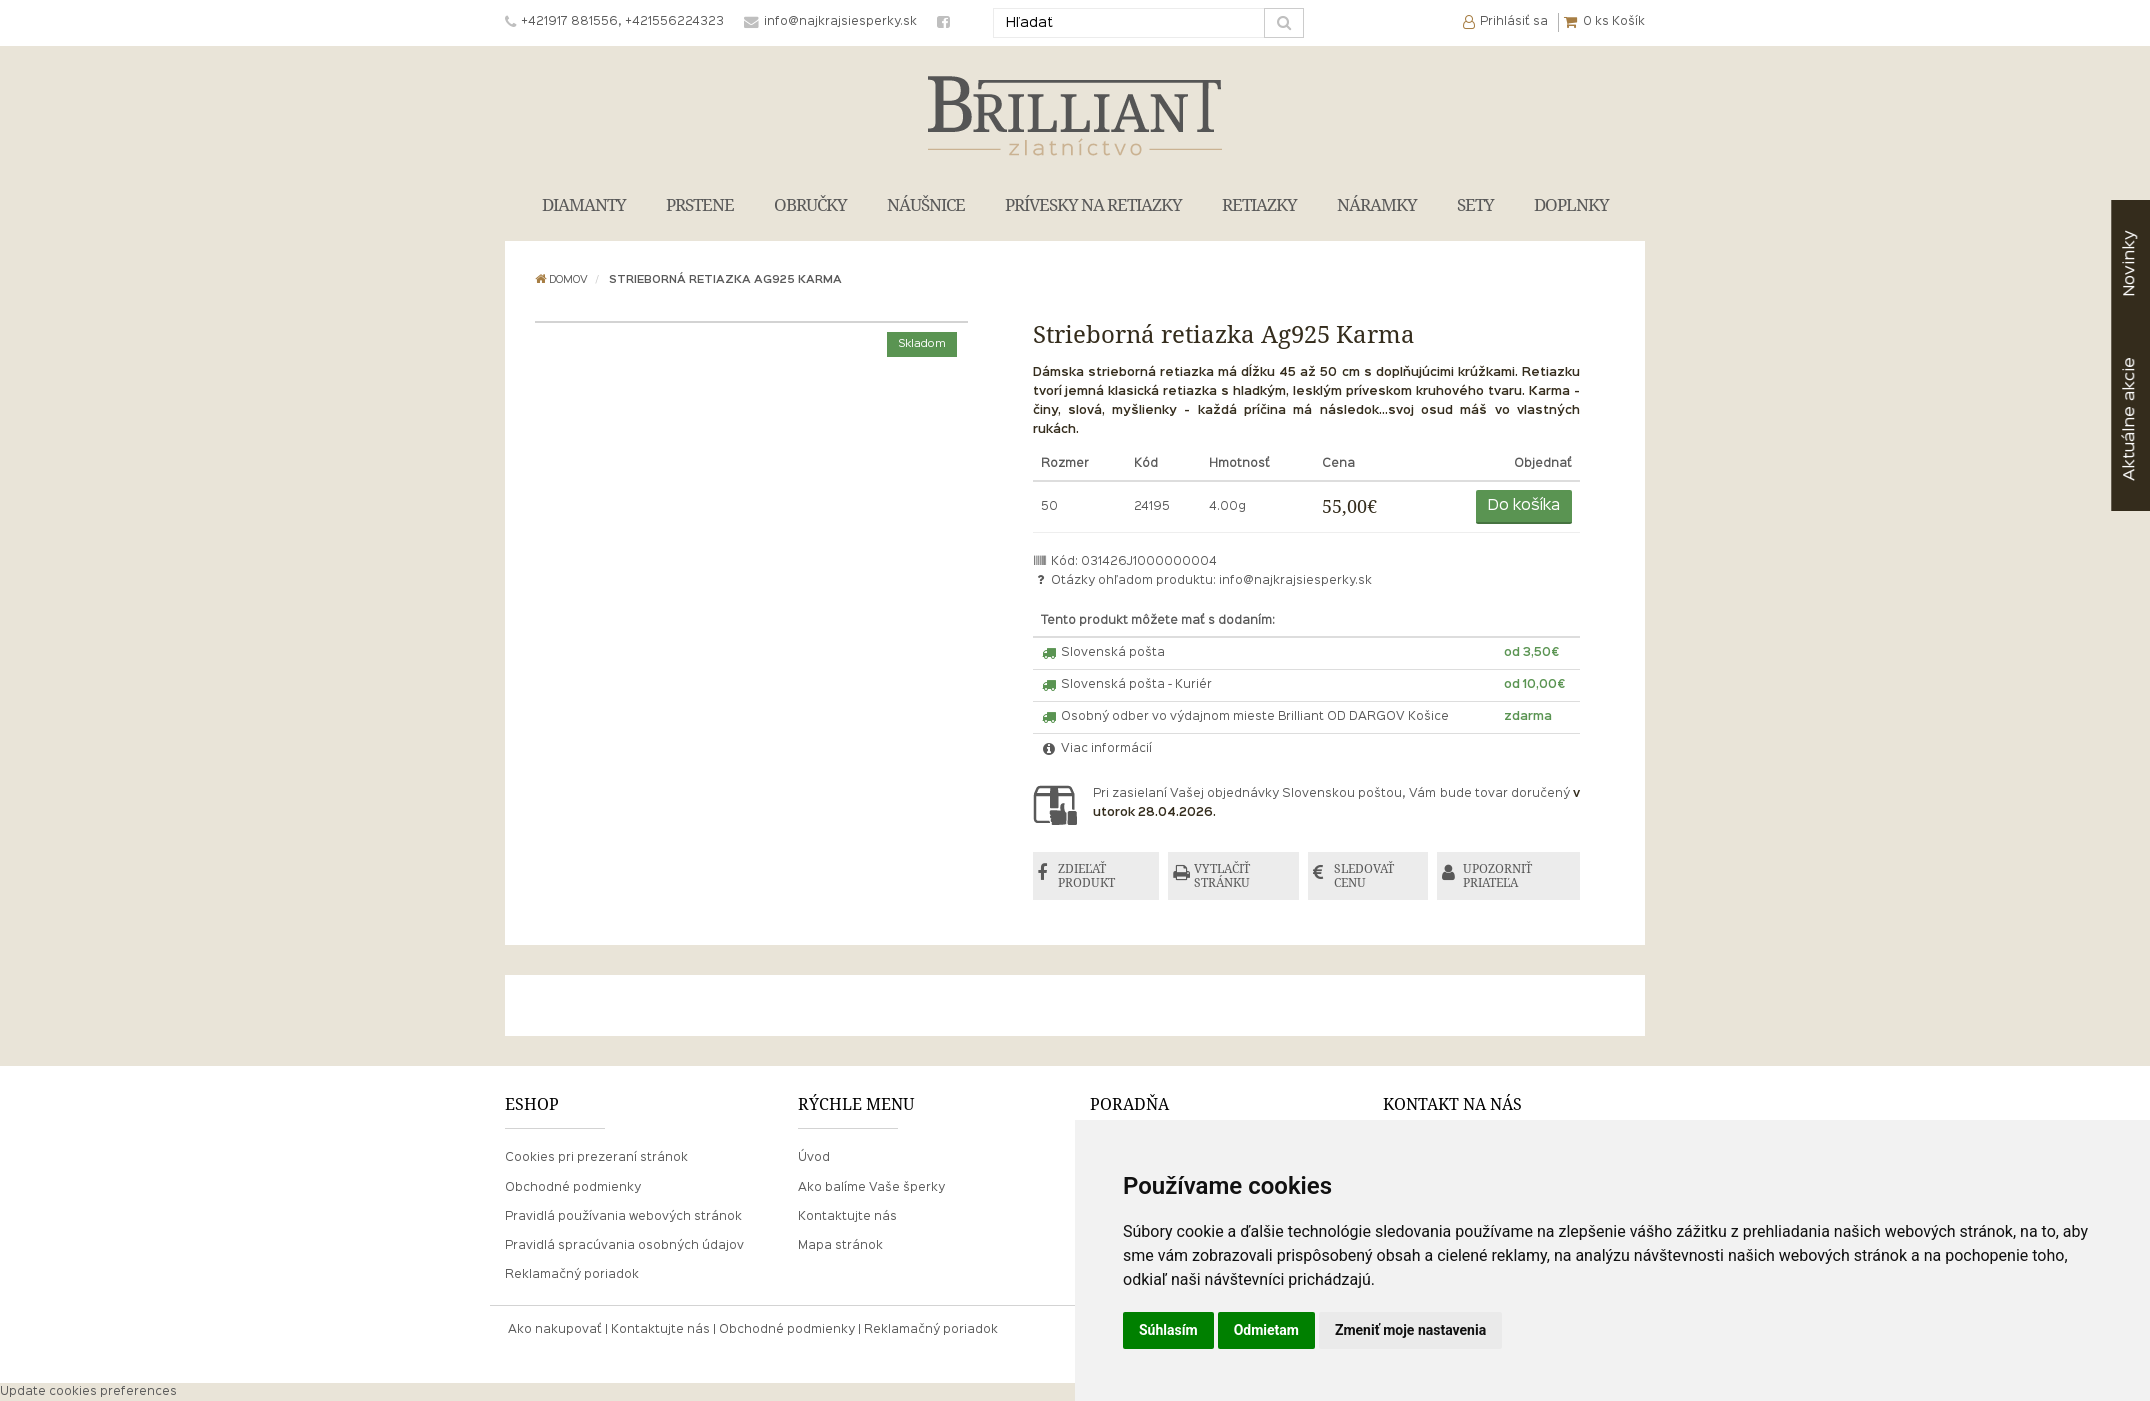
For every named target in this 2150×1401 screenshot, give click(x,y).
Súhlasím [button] (1168, 1330)
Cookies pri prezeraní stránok (596, 1158)
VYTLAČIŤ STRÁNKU (1223, 875)
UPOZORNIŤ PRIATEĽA (1497, 875)
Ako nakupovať (555, 1330)
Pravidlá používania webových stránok (623, 1217)
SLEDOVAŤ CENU (1365, 875)
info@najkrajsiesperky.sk (1295, 581)
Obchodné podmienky (573, 1188)
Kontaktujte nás (847, 1217)
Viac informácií (1097, 749)
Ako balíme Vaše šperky (871, 1188)
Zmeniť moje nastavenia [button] (1410, 1330)
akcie (2129, 419)
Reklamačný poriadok (572, 1275)
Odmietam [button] (1266, 1330)
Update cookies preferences (88, 1392)
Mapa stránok (840, 1246)
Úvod (814, 1158)
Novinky (2129, 263)
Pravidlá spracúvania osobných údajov (624, 1246)
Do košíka (1524, 506)
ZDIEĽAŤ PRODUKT (1087, 875)
